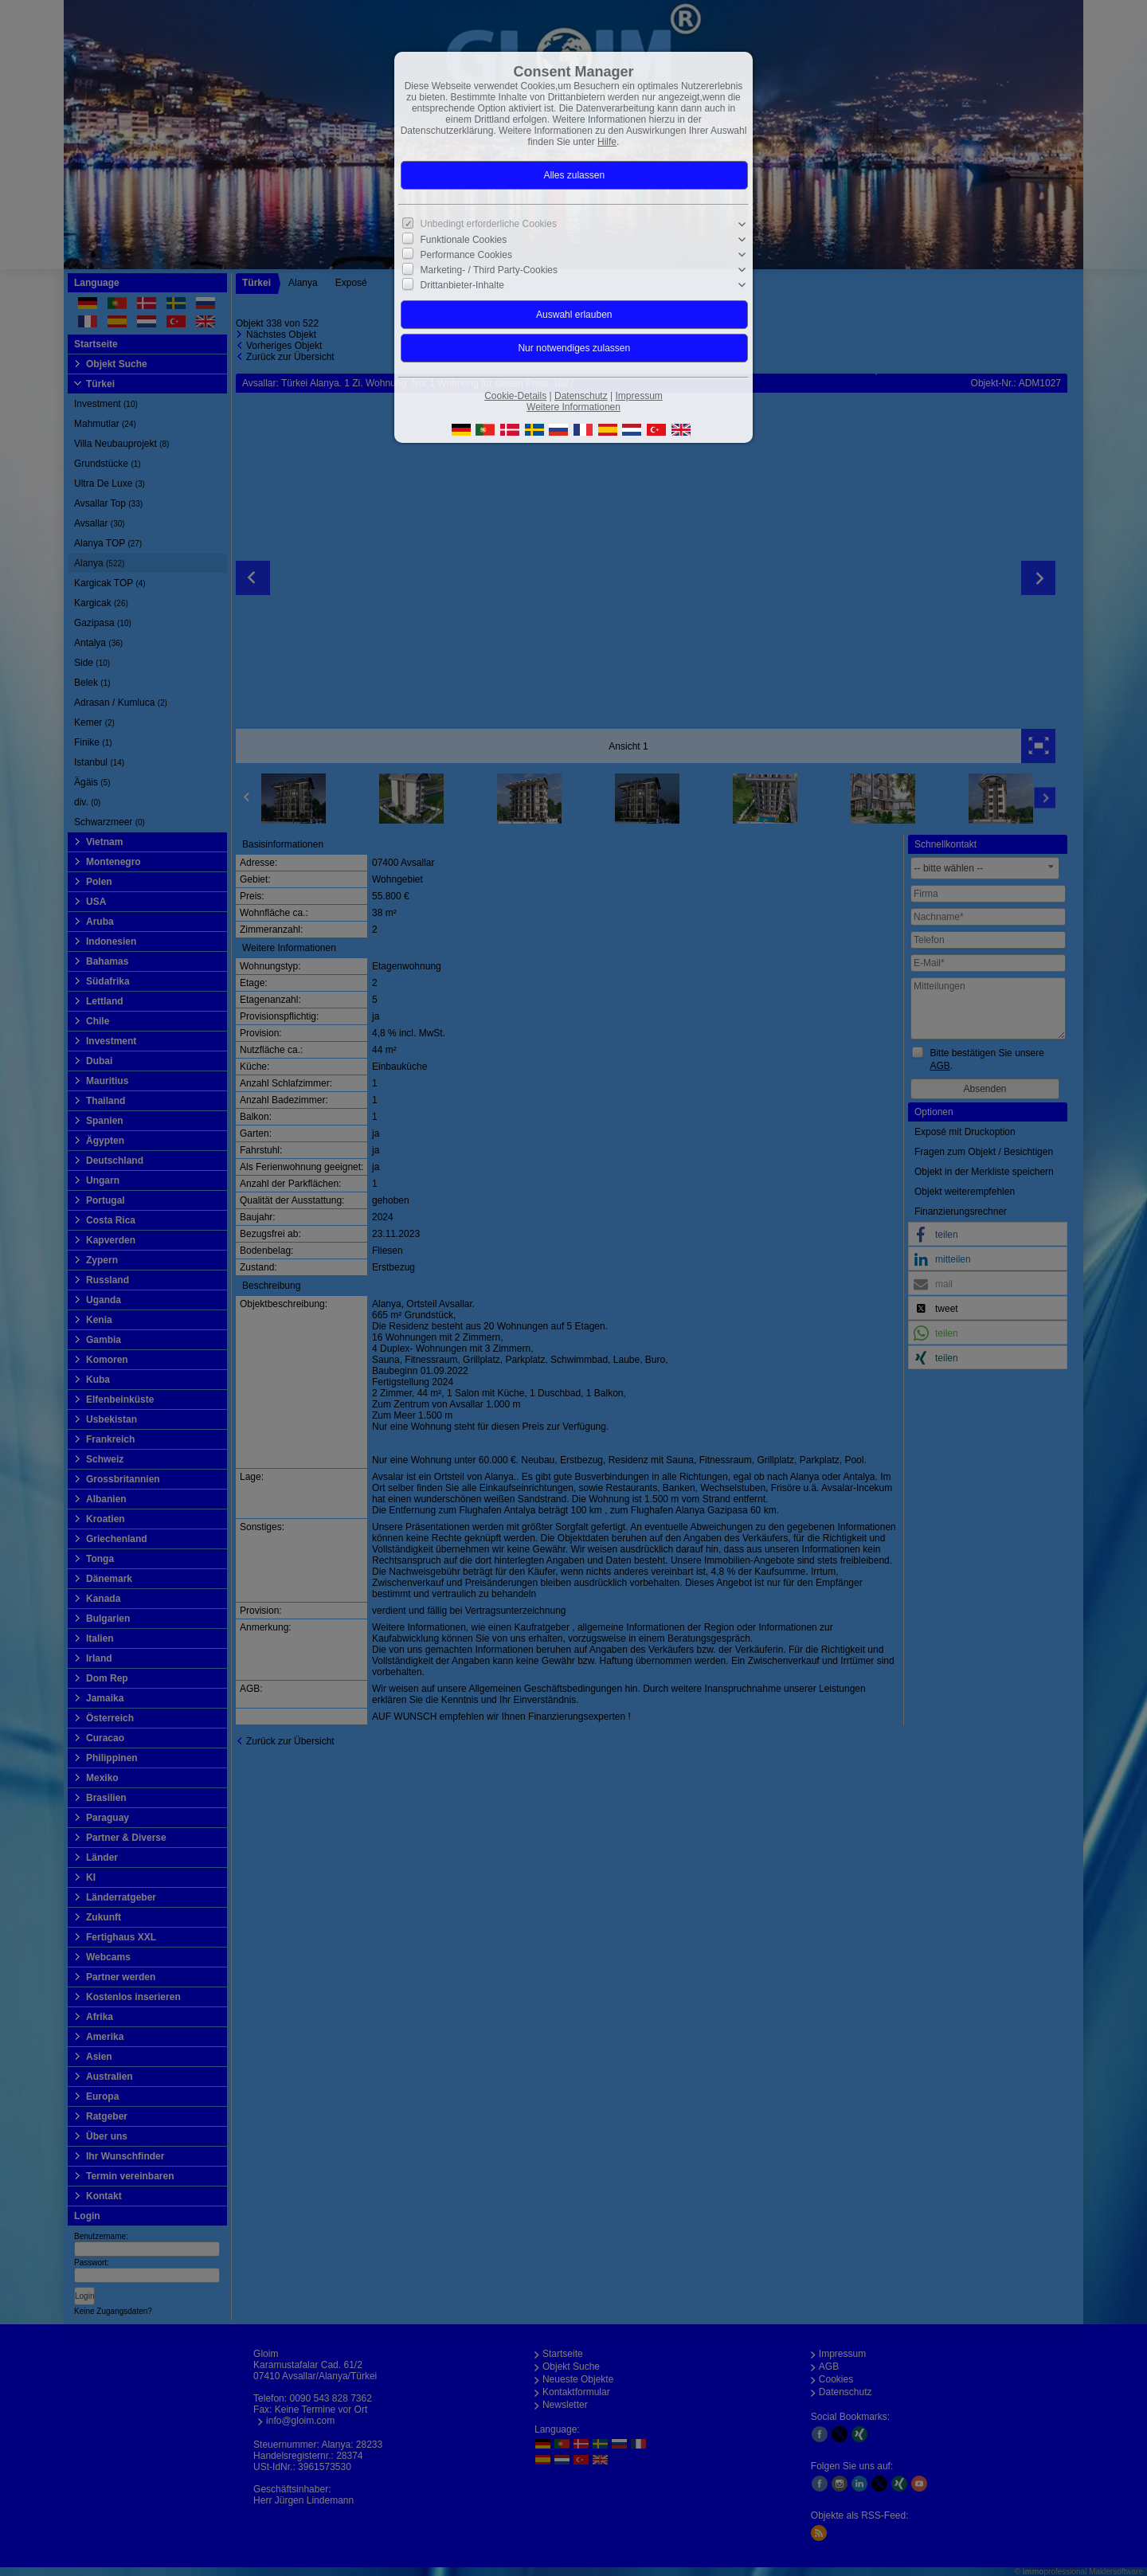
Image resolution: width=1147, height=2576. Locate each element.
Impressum (638, 395)
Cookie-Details (515, 395)
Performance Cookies (466, 254)
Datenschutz (581, 395)
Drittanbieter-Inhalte (462, 285)
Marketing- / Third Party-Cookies (489, 270)
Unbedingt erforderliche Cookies (489, 223)
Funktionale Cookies (464, 239)
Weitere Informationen (573, 407)
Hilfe (607, 141)
